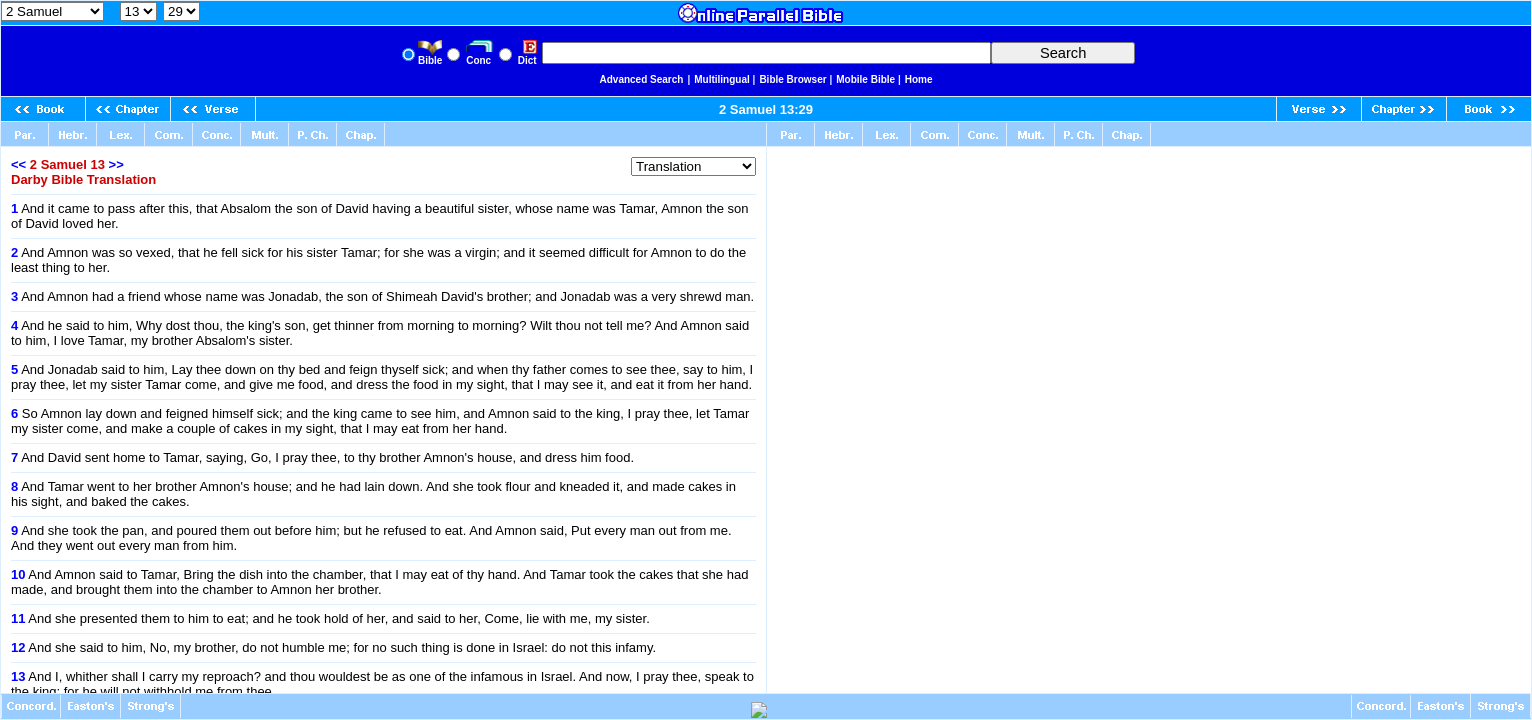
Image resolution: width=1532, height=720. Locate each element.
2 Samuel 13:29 (766, 109)
